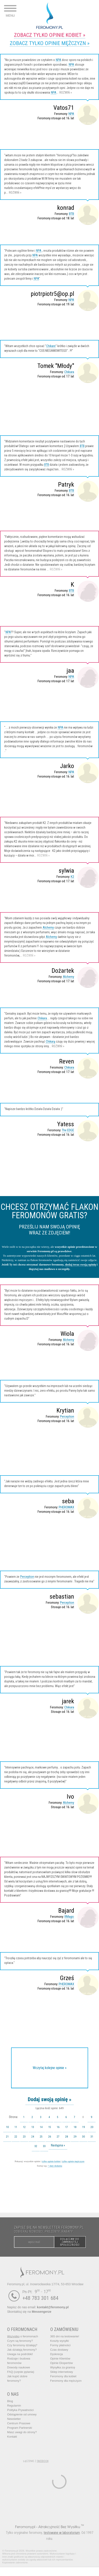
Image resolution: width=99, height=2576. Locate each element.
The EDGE (68, 1130)
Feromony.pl (25, 2527)
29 (75, 2136)
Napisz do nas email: (38, 2307)
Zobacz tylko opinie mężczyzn (49, 43)
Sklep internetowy (61, 2372)
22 (15, 2136)
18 (75, 2127)
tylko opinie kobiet (51, 2161)
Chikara (69, 372)
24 (32, 2136)
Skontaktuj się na (29, 2311)
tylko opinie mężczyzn (73, 2161)
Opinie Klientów (60, 2358)
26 (49, 2136)
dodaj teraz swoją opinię (80, 1264)
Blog (10, 2401)
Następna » (58, 2145)
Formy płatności (60, 2345)
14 (41, 2127)
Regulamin (14, 2405)
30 (83, 2136)
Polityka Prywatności (20, 2410)
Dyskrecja (56, 2354)
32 (35, 2146)
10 (7, 2127)
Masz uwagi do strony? (22, 2432)
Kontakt (12, 2436)
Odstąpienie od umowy (21, 2414)
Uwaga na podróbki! (20, 2354)
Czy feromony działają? (22, 2345)
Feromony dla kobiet (63, 2376)
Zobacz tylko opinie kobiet (49, 35)
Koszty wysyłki (59, 2340)
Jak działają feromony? (22, 2349)
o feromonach (22, 2336)
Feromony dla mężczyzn (66, 2380)
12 (24, 2127)
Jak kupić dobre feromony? (17, 2378)
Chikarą (50, 1041)
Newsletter (14, 2419)
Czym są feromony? (20, 2340)
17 (66, 2127)
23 (24, 2136)
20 (92, 2127)
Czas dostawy (59, 2349)
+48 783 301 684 (40, 2298)
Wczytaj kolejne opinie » (50, 2068)
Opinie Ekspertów (61, 2363)
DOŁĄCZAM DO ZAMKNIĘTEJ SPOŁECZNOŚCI (70, 2242)
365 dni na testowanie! (64, 2336)
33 (44, 2146)
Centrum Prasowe (18, 2423)
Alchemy (48, 927)
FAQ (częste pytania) (20, 2372)
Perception (67, 1417)
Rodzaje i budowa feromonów (18, 2361)
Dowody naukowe (18, 2367)
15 (49, 2127)
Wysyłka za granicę (62, 2367)
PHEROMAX (66, 1507)
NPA (58, 60)
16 (58, 2127)
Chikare (51, 346)
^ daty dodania (55, 2165)
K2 (72, 877)
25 (41, 2136)
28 (66, 2136)
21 (7, 2136)
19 (83, 2127)
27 (58, 2136)
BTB (71, 214)
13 (32, 2127)
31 (92, 2136)
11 (15, 2127)
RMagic (69, 1917)
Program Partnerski (19, 2427)
